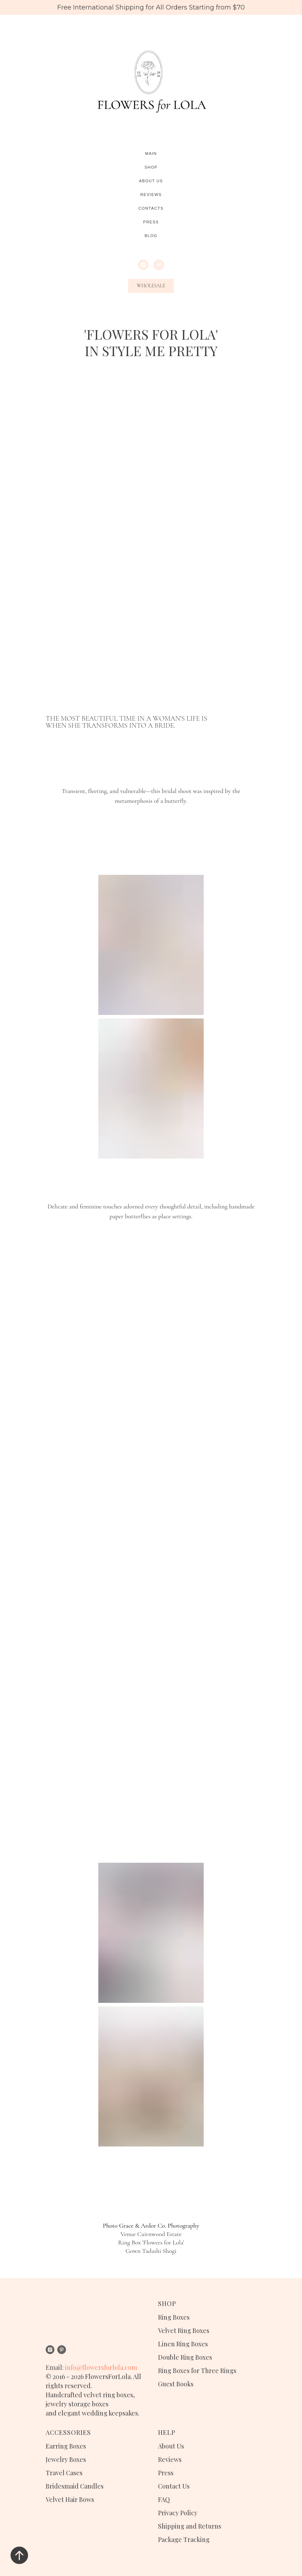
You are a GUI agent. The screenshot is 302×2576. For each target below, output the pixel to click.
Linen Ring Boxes (183, 2344)
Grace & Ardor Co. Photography (159, 2225)
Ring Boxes (174, 2317)
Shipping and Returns (189, 2526)
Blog (151, 236)
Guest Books (175, 2384)
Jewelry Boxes (66, 2459)
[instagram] (143, 265)
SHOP (167, 2303)
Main (151, 153)
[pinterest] (158, 265)
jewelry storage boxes (77, 2404)
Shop (150, 167)
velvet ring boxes (108, 2395)
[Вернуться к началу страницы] (19, 2555)
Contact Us (174, 2486)
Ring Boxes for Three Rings (197, 2370)
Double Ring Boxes (185, 2357)
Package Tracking (184, 2539)
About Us (151, 181)
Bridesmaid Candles (75, 2486)
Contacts (151, 208)
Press (151, 222)
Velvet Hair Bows (70, 2499)
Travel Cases (64, 2473)
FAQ (164, 2499)
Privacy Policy (177, 2513)
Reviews (151, 194)
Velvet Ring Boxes (183, 2330)
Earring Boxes (66, 2446)
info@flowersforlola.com (101, 2367)
